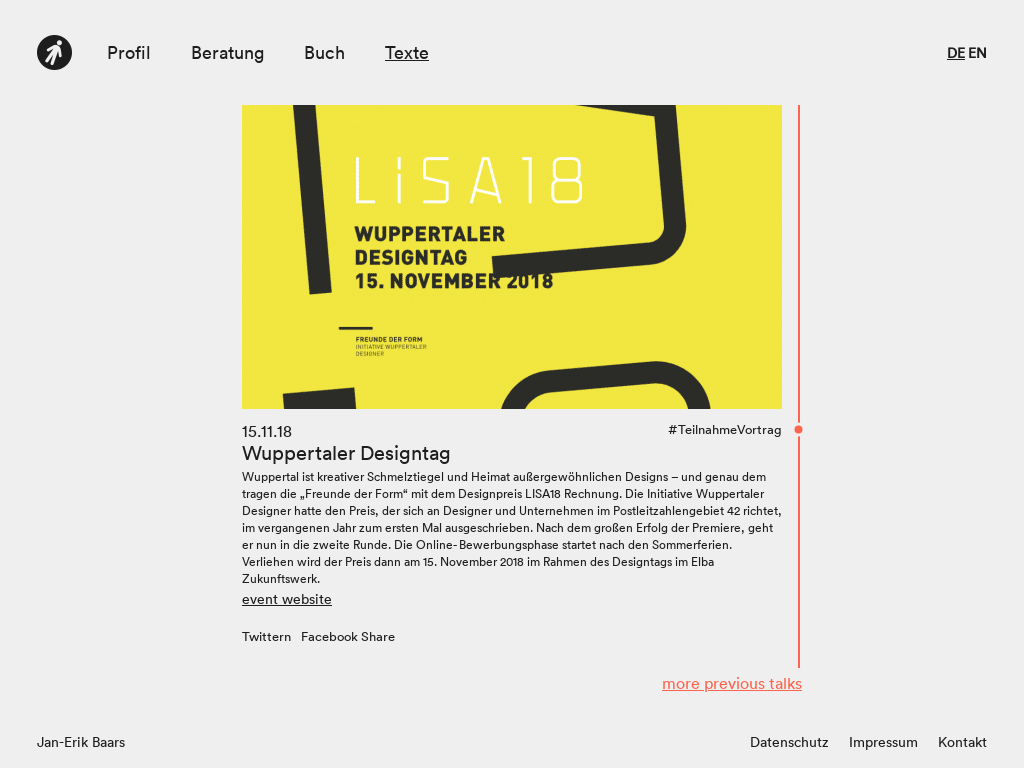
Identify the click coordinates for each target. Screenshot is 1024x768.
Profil (129, 52)
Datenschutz (789, 742)
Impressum (883, 742)
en (977, 53)
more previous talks (732, 683)
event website (287, 599)
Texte (407, 52)
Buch (324, 52)
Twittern (266, 636)
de (956, 53)
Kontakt (962, 742)
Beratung (227, 52)
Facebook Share (348, 636)
